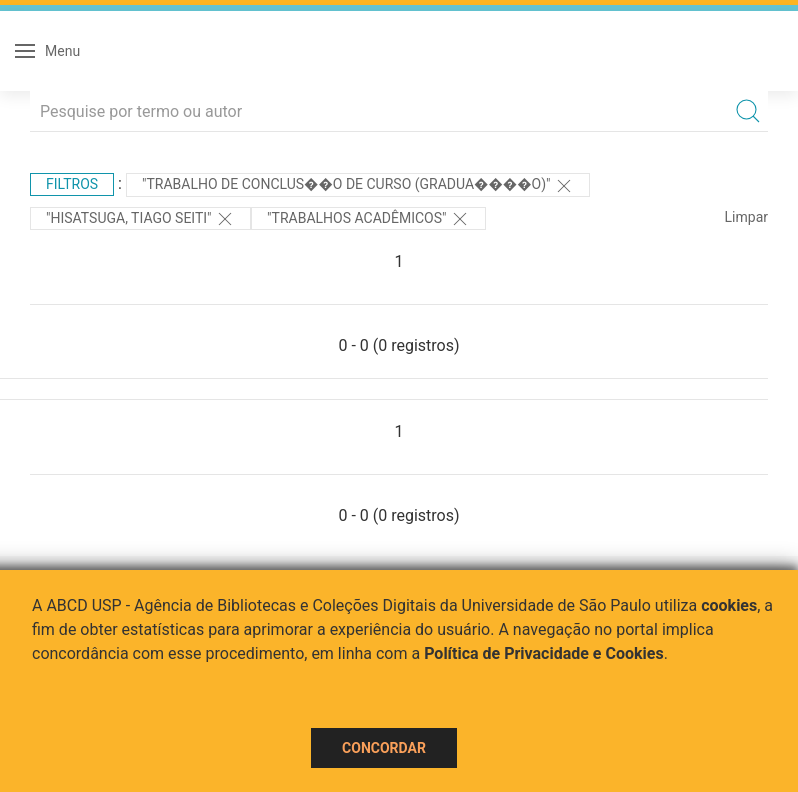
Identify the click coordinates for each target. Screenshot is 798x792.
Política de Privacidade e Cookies (544, 653)
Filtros (72, 184)
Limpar (746, 217)
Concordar (384, 748)
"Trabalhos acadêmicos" (368, 219)
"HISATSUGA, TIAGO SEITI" (140, 219)
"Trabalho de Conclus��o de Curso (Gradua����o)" (358, 186)
